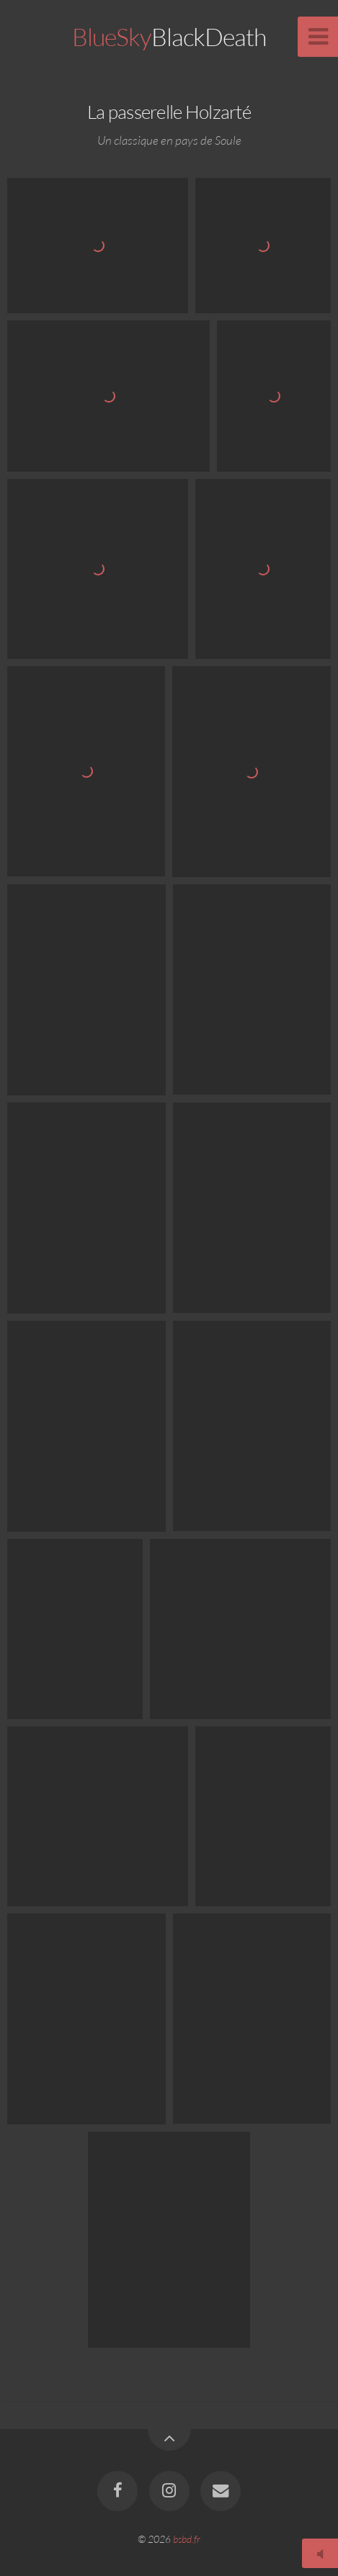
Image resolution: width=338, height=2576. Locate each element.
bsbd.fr (186, 2539)
